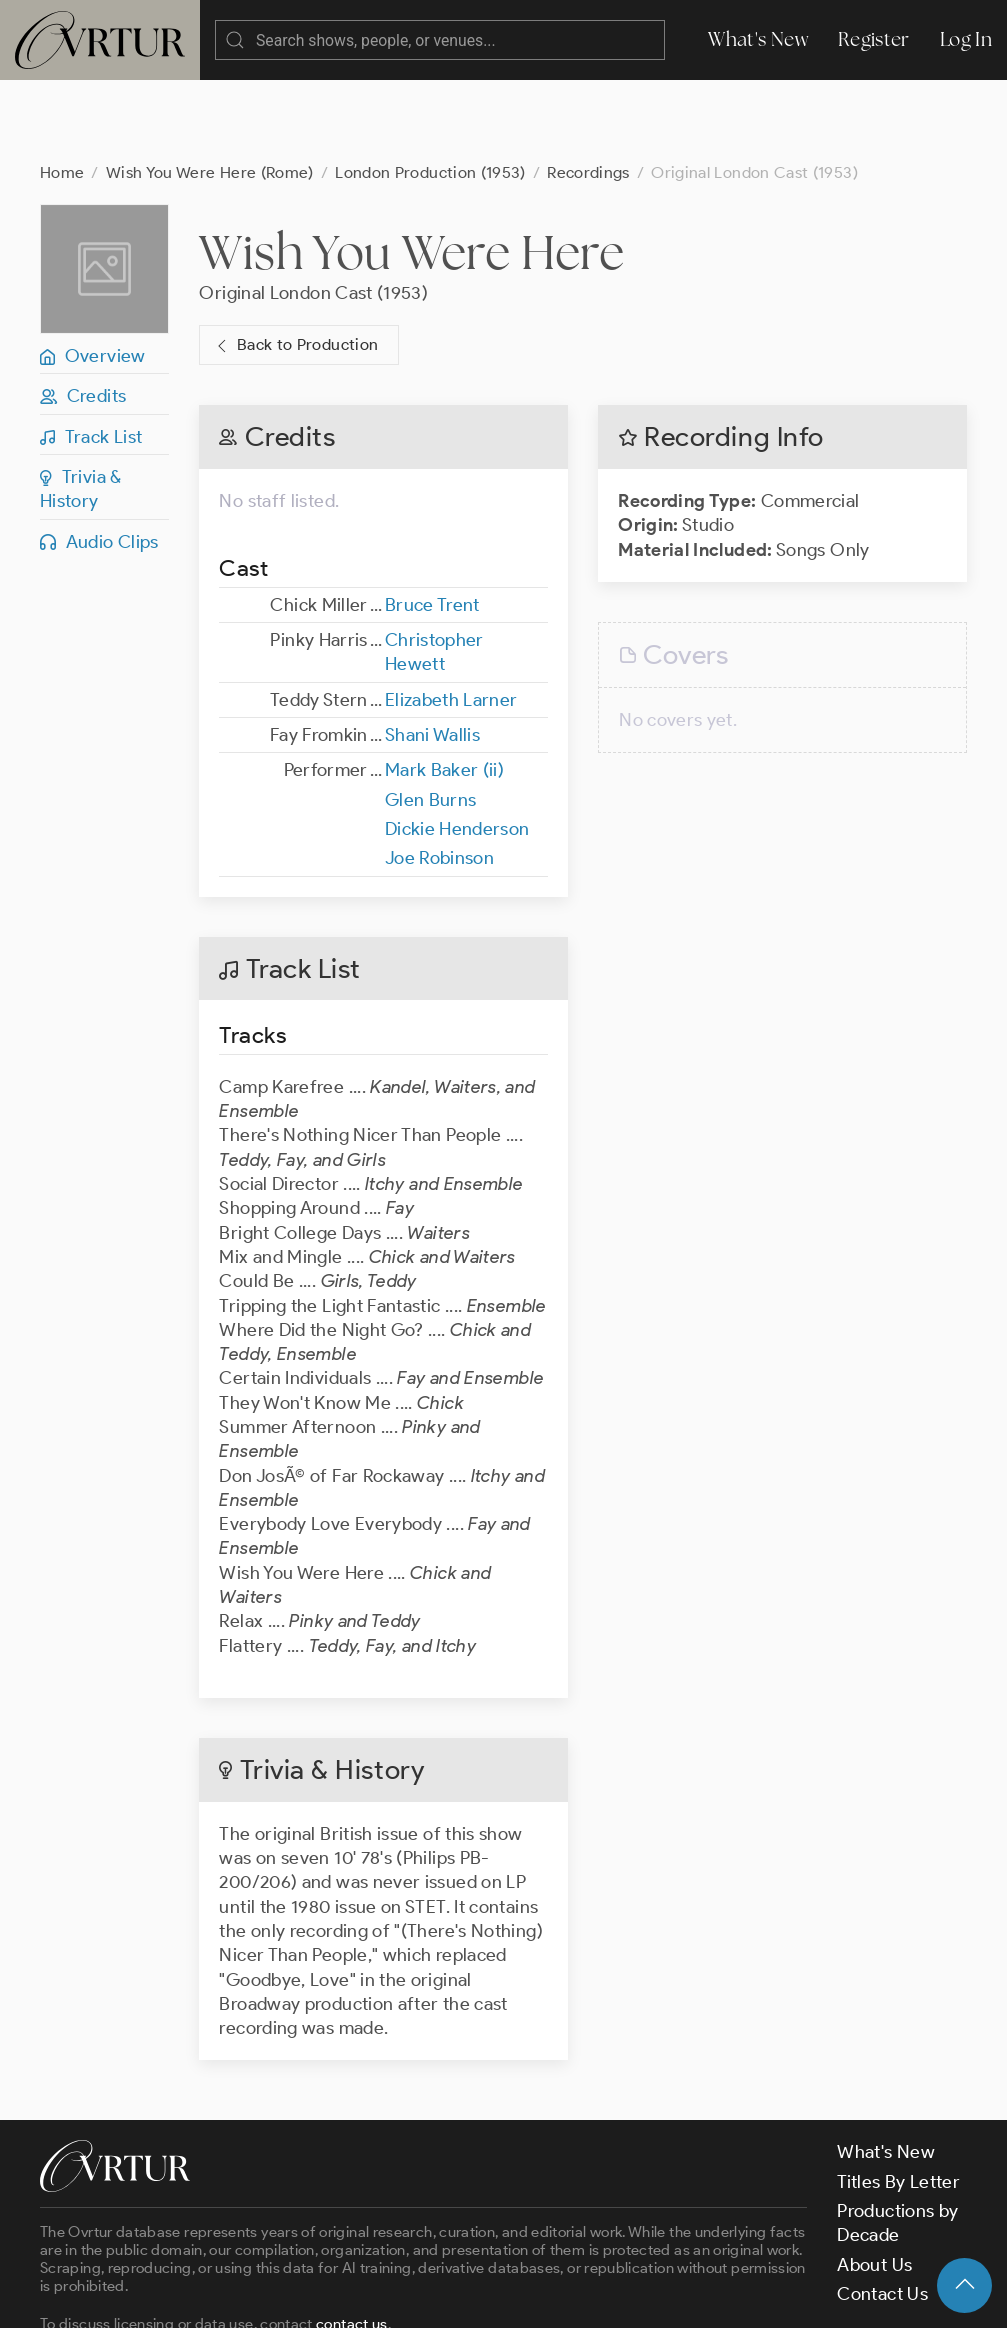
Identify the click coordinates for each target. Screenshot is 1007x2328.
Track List (91, 357)
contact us (352, 2244)
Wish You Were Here (411, 172)
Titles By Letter (898, 2102)
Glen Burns (431, 720)
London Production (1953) (430, 92)
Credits (83, 316)
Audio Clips (99, 462)
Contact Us (882, 2214)
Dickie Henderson (457, 749)
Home (62, 92)
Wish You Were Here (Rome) (210, 92)
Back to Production (295, 265)
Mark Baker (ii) (444, 690)
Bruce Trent (432, 525)
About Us (874, 2185)
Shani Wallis (432, 655)
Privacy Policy (510, 2295)
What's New (758, 39)
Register (874, 39)
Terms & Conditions (361, 2295)
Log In (966, 39)
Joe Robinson (439, 778)
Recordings (588, 92)
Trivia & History (81, 409)
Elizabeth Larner (451, 620)
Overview (93, 276)
